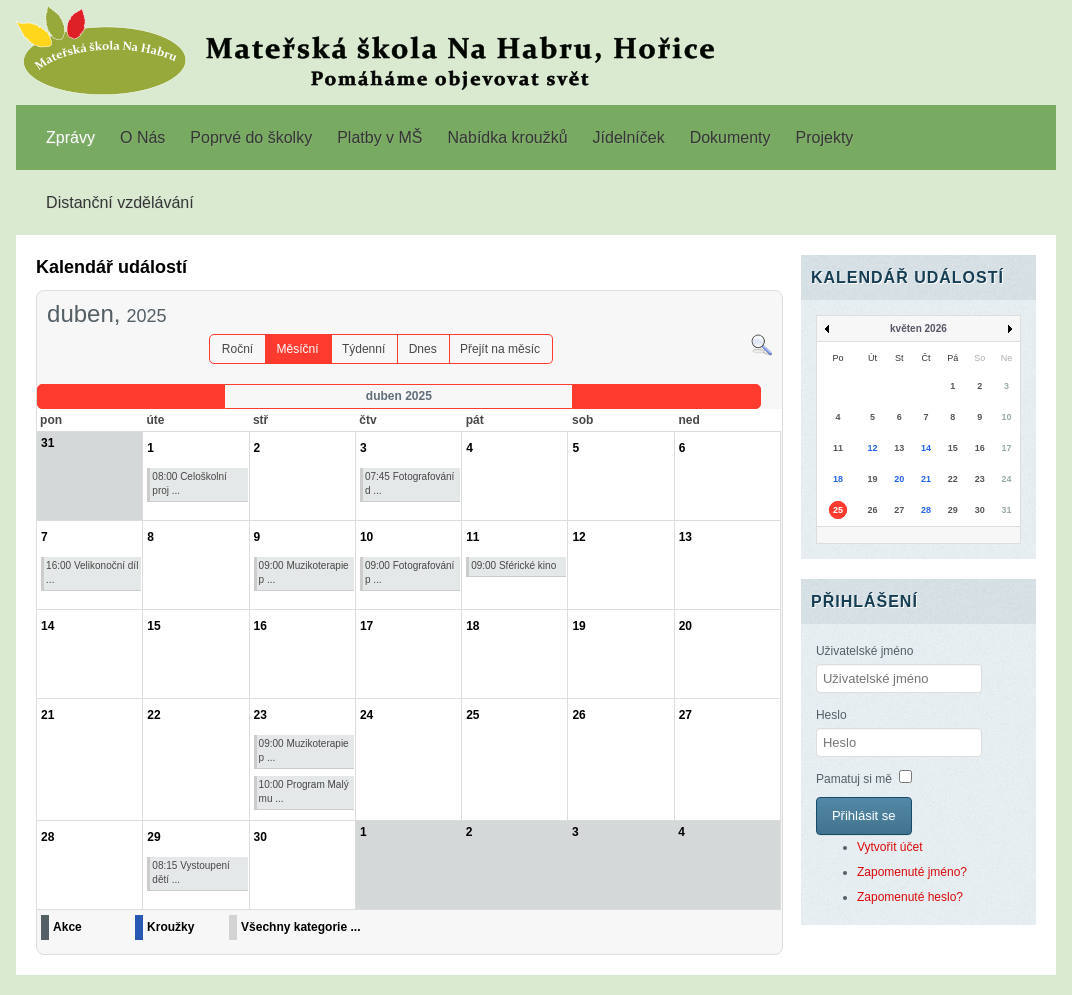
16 (980, 448)
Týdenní (363, 349)
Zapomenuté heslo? (910, 897)
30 (980, 510)
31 (1006, 510)
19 (872, 479)
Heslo (831, 715)
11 (838, 448)
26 (872, 510)
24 (1006, 479)
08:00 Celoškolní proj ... (189, 483)
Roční (237, 349)
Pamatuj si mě (854, 779)
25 (838, 510)
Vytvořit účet (890, 847)
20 (899, 479)
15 (953, 448)
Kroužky (170, 927)
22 (953, 479)
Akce (67, 927)
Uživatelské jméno (864, 651)
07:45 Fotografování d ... (410, 483)
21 (926, 479)
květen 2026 (918, 328)
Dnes (423, 349)
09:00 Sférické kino (513, 565)
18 (838, 479)
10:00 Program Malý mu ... (304, 791)
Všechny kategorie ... (300, 927)
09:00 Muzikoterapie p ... (304, 572)
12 (872, 448)
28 (926, 510)
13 (899, 448)
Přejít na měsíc (500, 349)
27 (899, 510)
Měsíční (298, 349)
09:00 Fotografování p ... (410, 572)
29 (953, 510)
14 (926, 448)
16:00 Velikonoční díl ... (92, 572)
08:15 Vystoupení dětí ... (190, 872)
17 (1006, 448)
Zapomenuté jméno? (912, 872)
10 (1006, 417)
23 (980, 479)
